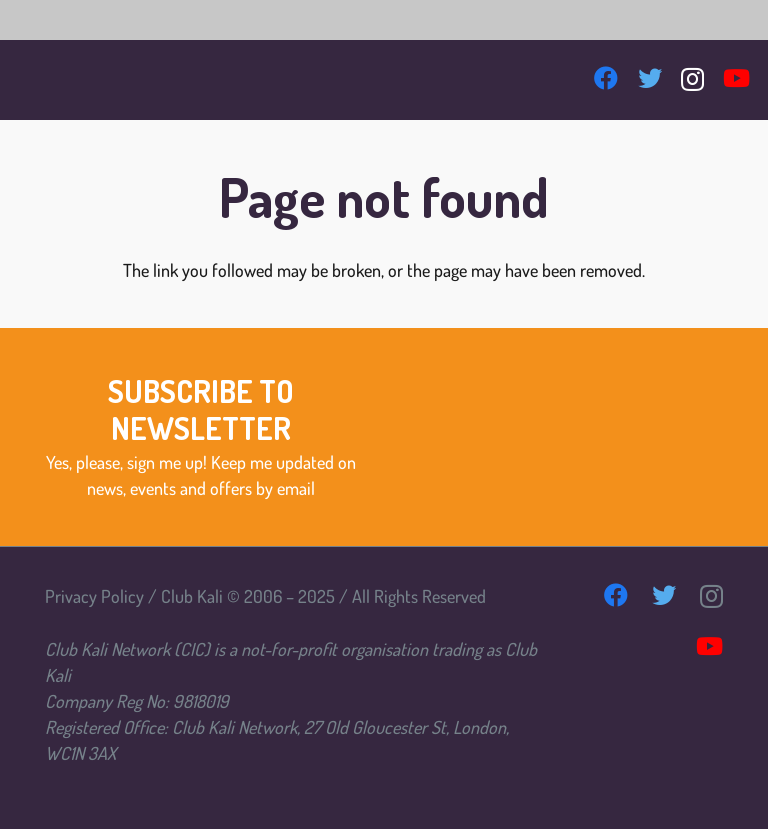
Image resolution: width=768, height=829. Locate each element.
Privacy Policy (94, 596)
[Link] (53, 80)
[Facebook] (606, 78)
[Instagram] (692, 79)
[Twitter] (650, 78)
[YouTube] (736, 78)
